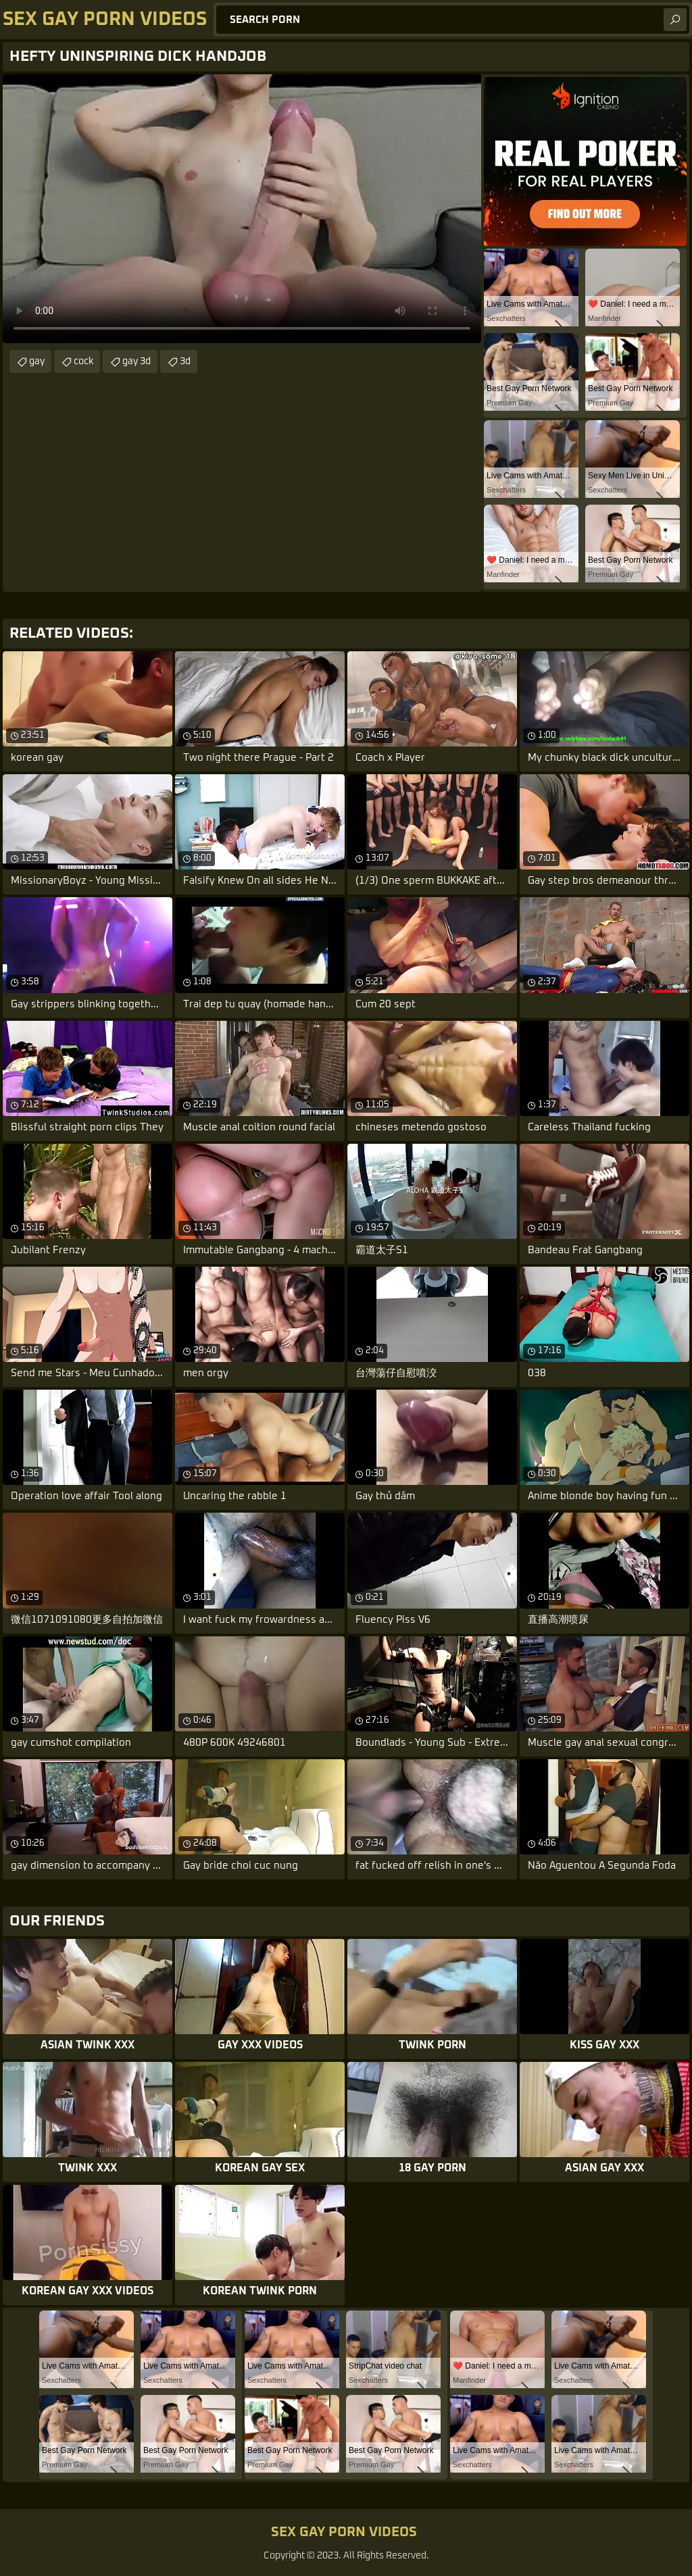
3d (185, 361)
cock (83, 361)
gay (37, 361)
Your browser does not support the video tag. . (242, 208)
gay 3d (136, 361)
